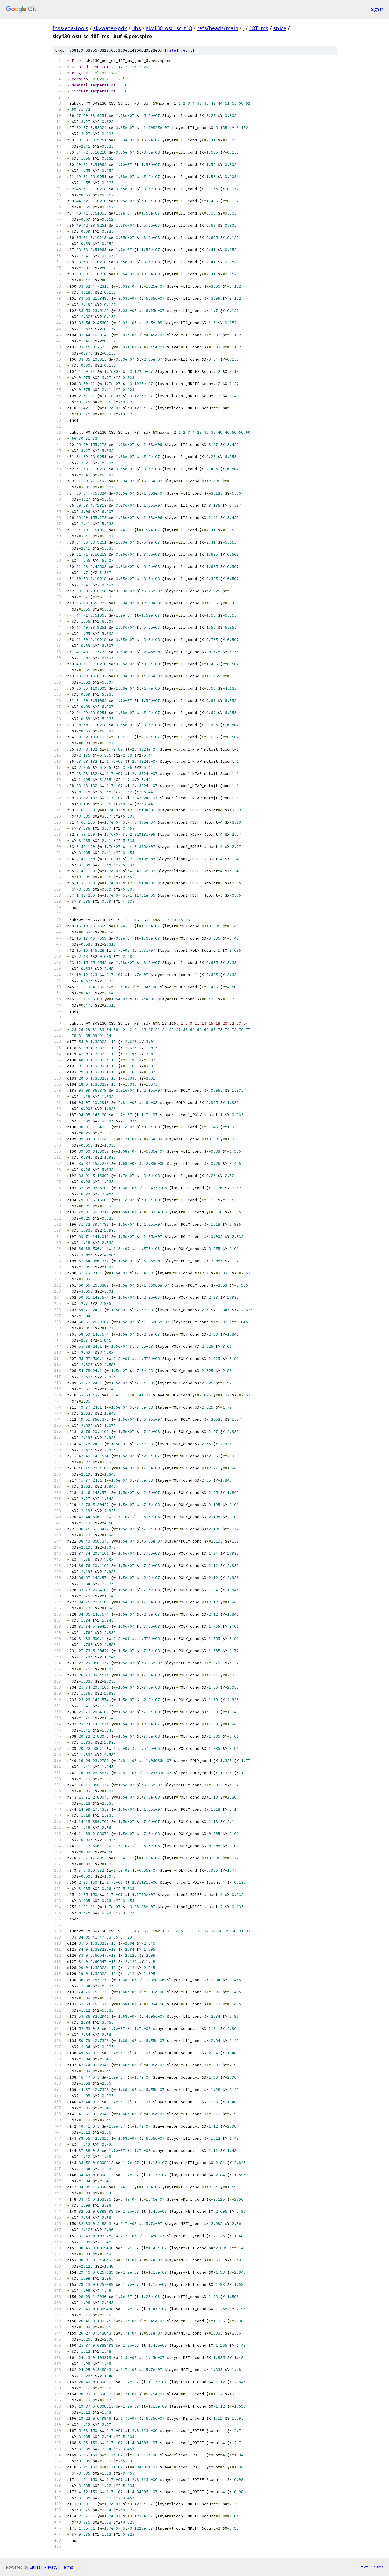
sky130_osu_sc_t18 (169, 28)
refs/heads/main (217, 28)
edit (187, 50)
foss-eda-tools (70, 28)
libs (136, 28)
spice (279, 28)
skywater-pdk (110, 28)
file (171, 50)
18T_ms (258, 28)
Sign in (377, 9)
